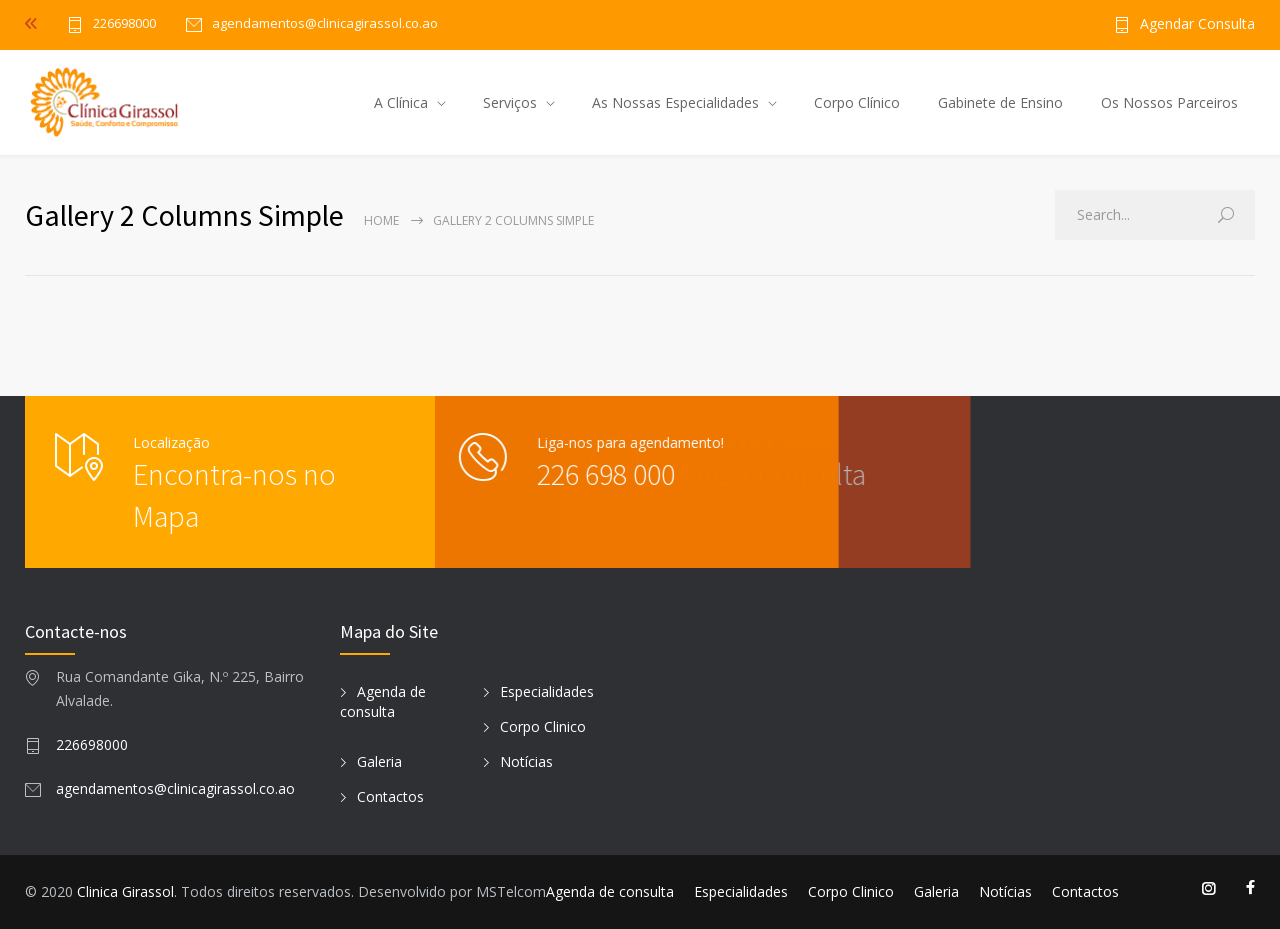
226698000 (124, 24)
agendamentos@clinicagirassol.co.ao (175, 788)
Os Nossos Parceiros (1169, 102)
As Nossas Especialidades (675, 102)
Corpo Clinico (543, 726)
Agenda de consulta (383, 702)
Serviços (510, 102)
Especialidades (547, 691)
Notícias (526, 761)
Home (381, 220)
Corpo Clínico (857, 102)
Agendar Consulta (1197, 25)
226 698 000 (555, 474)
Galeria (379, 761)
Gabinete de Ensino (1000, 102)
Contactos (390, 796)
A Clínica (401, 102)
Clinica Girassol (125, 891)
